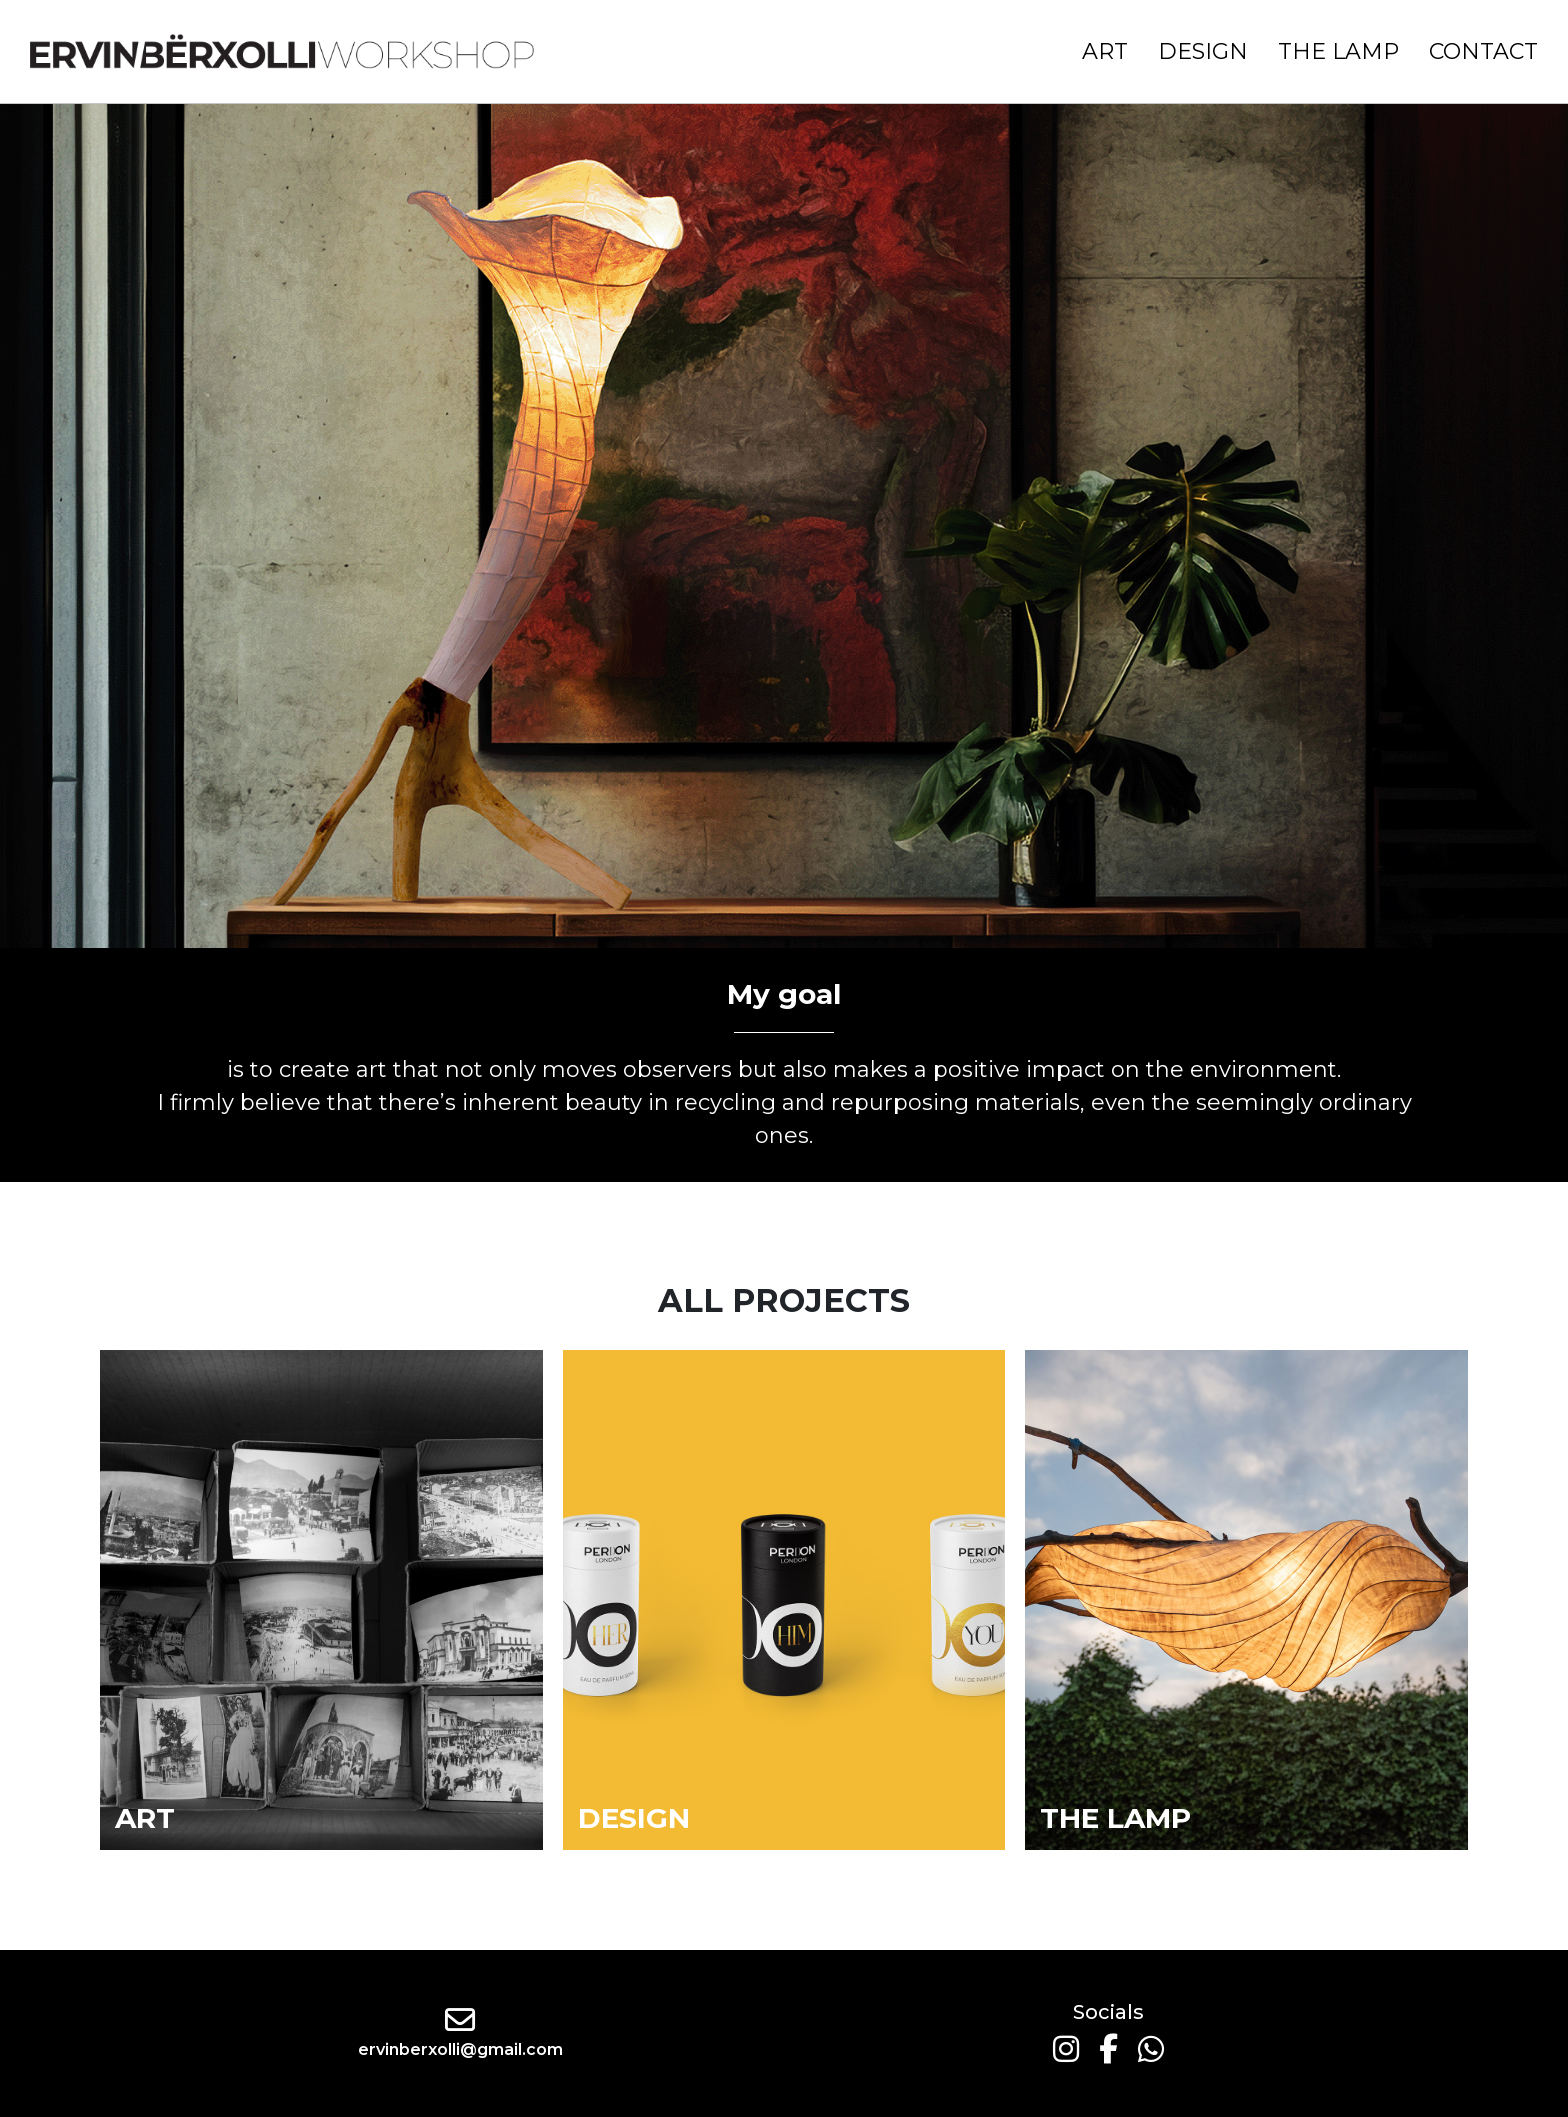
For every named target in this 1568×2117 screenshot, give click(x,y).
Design (1203, 51)
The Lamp (1338, 51)
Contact (1483, 51)
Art (1105, 51)
